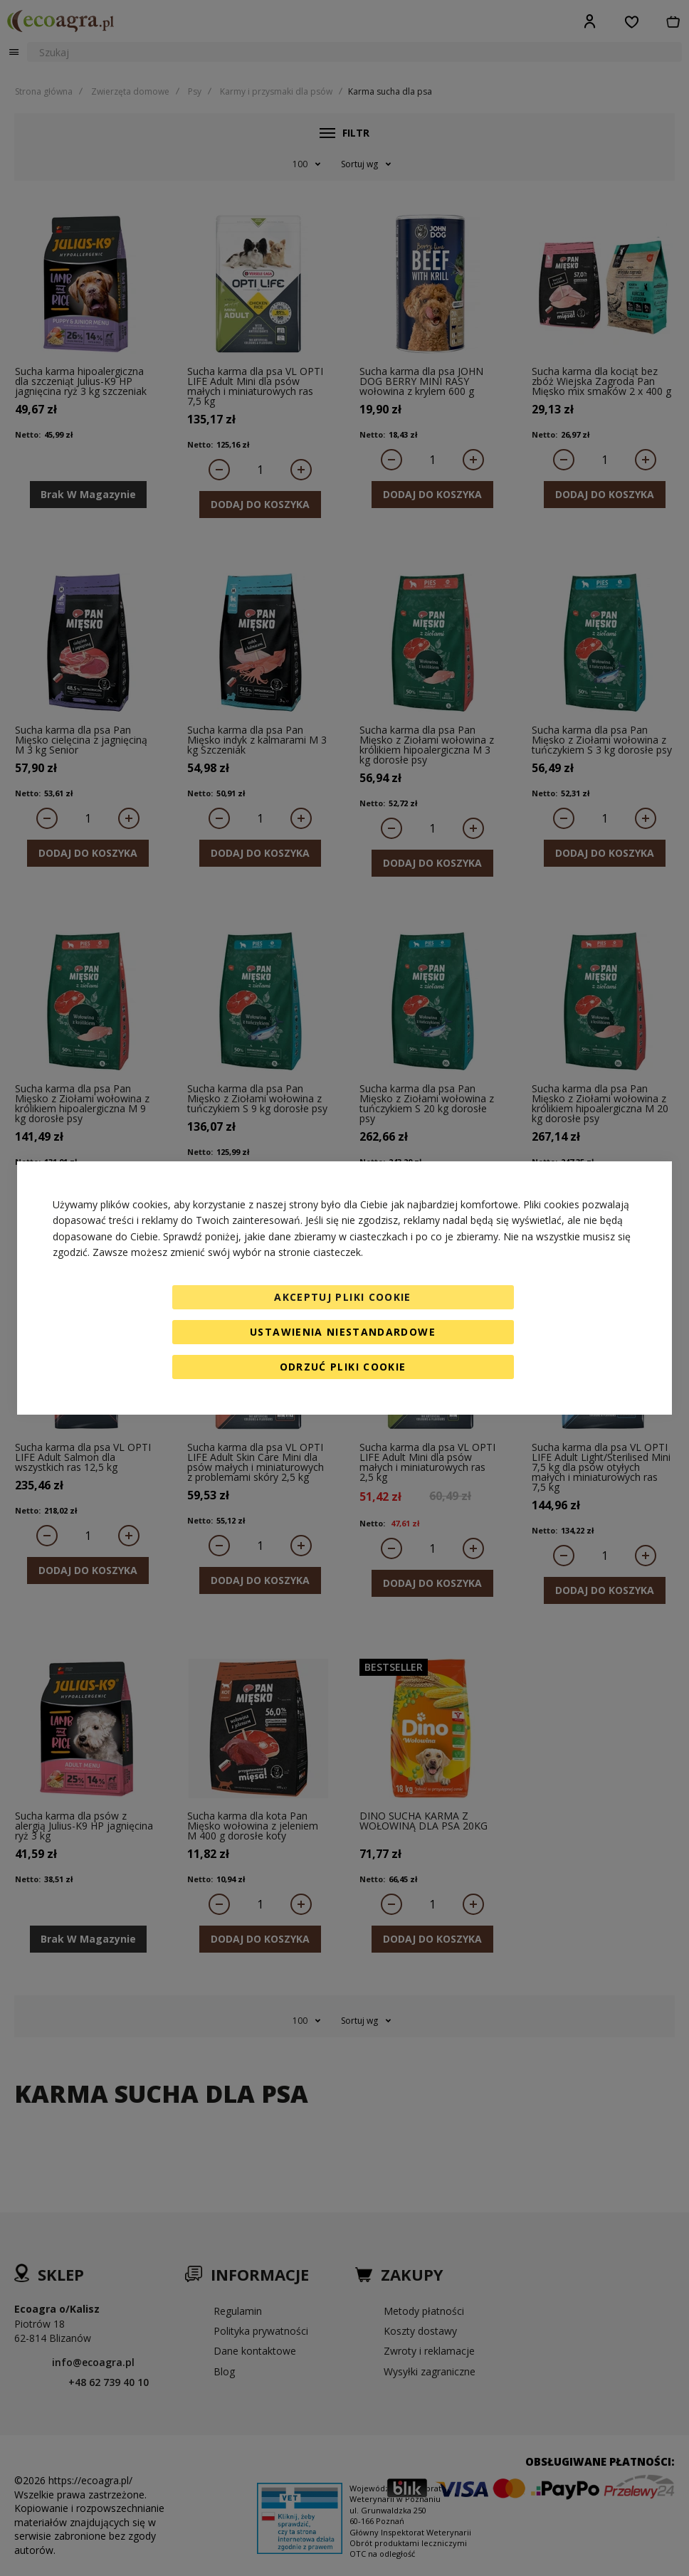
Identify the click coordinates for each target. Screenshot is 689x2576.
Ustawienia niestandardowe (343, 1332)
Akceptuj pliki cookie (342, 1297)
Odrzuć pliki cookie (343, 1366)
